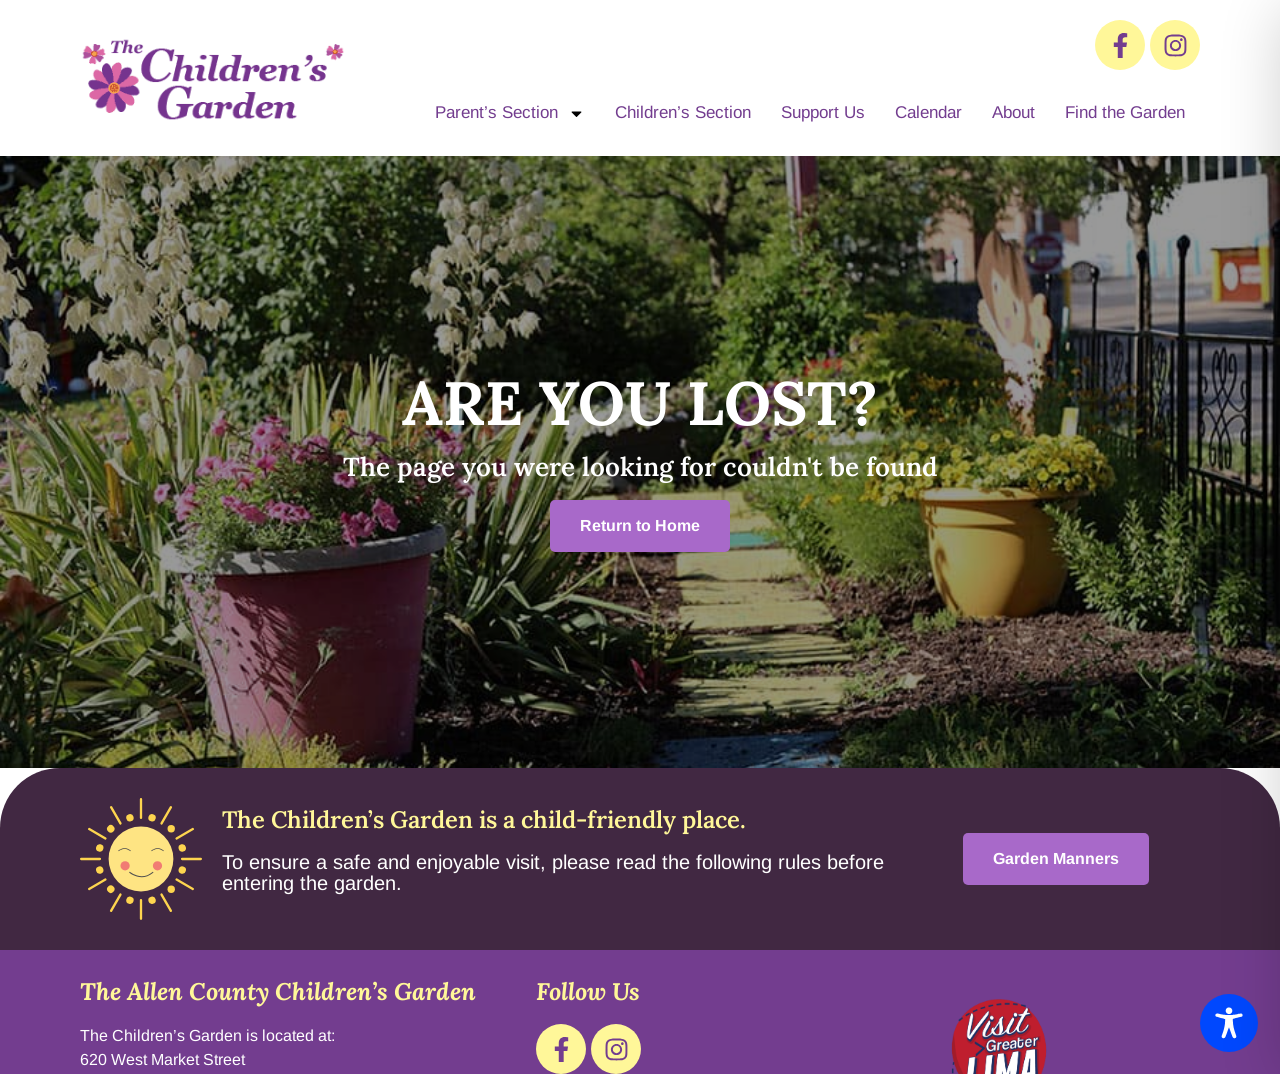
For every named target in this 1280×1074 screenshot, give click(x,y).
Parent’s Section (510, 113)
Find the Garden (1125, 112)
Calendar (928, 112)
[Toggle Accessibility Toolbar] (1229, 1023)
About (1013, 112)
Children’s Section (683, 112)
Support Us (823, 112)
